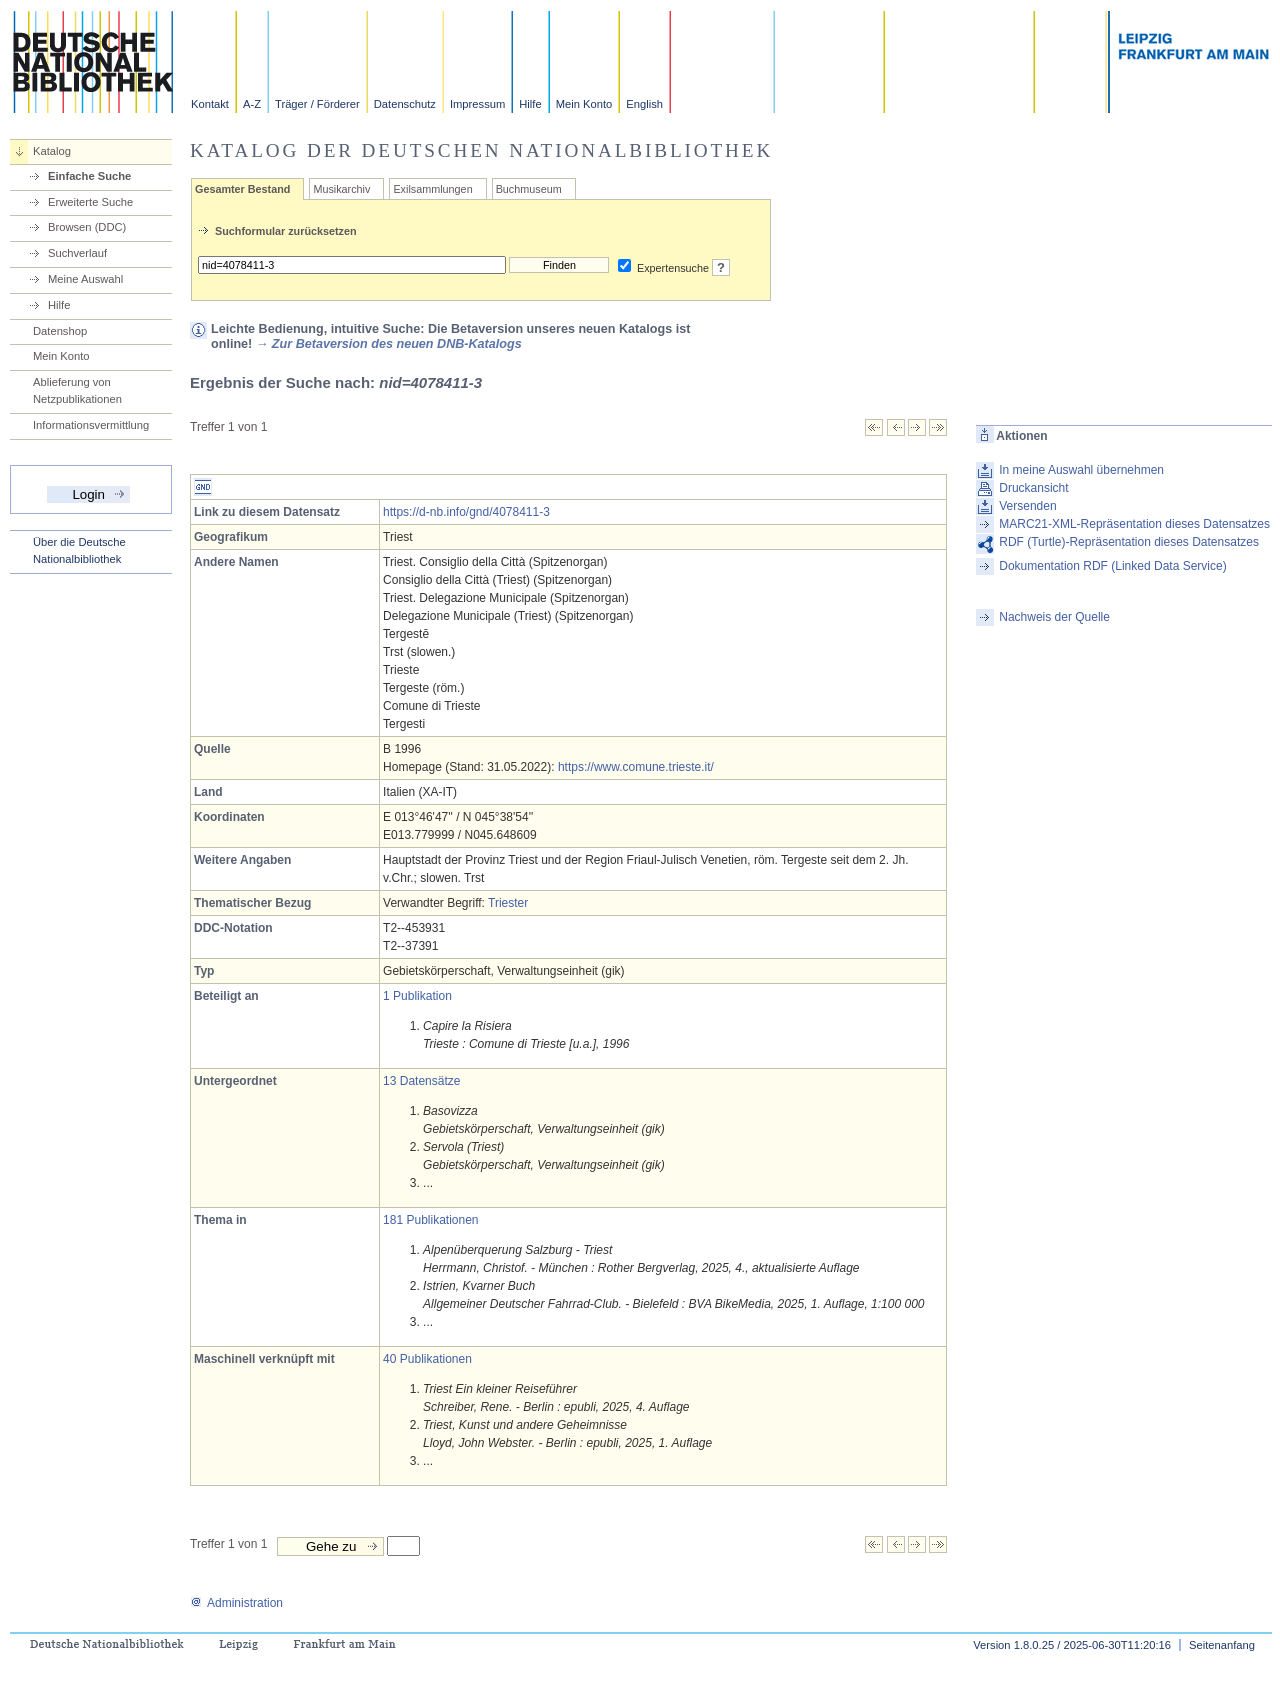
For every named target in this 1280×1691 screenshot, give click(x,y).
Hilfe (530, 104)
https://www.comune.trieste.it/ (636, 767)
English (644, 104)
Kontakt (210, 104)
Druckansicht (1033, 488)
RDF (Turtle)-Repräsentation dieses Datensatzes (1129, 542)
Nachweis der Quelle (1054, 617)
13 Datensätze (421, 1081)
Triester (508, 903)
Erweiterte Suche (90, 202)
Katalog (52, 151)
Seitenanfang (1222, 1645)
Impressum (477, 104)
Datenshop (60, 331)
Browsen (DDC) (87, 227)
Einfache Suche (89, 176)
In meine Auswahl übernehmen (1081, 470)
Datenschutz (405, 104)
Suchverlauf (77, 253)
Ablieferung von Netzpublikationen (77, 390)
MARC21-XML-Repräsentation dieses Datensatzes (1134, 524)
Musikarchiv (341, 189)
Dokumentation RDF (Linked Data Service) (1112, 566)
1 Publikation (417, 996)
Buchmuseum (529, 189)
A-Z (252, 104)
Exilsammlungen (432, 189)
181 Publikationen (430, 1220)
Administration (236, 1603)
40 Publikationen (427, 1359)
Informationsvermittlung (91, 425)
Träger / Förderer (317, 104)
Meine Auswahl (85, 279)
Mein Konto (584, 104)
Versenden (1027, 506)
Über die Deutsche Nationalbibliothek (79, 550)
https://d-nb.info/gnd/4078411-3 (466, 512)
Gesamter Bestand (242, 189)
